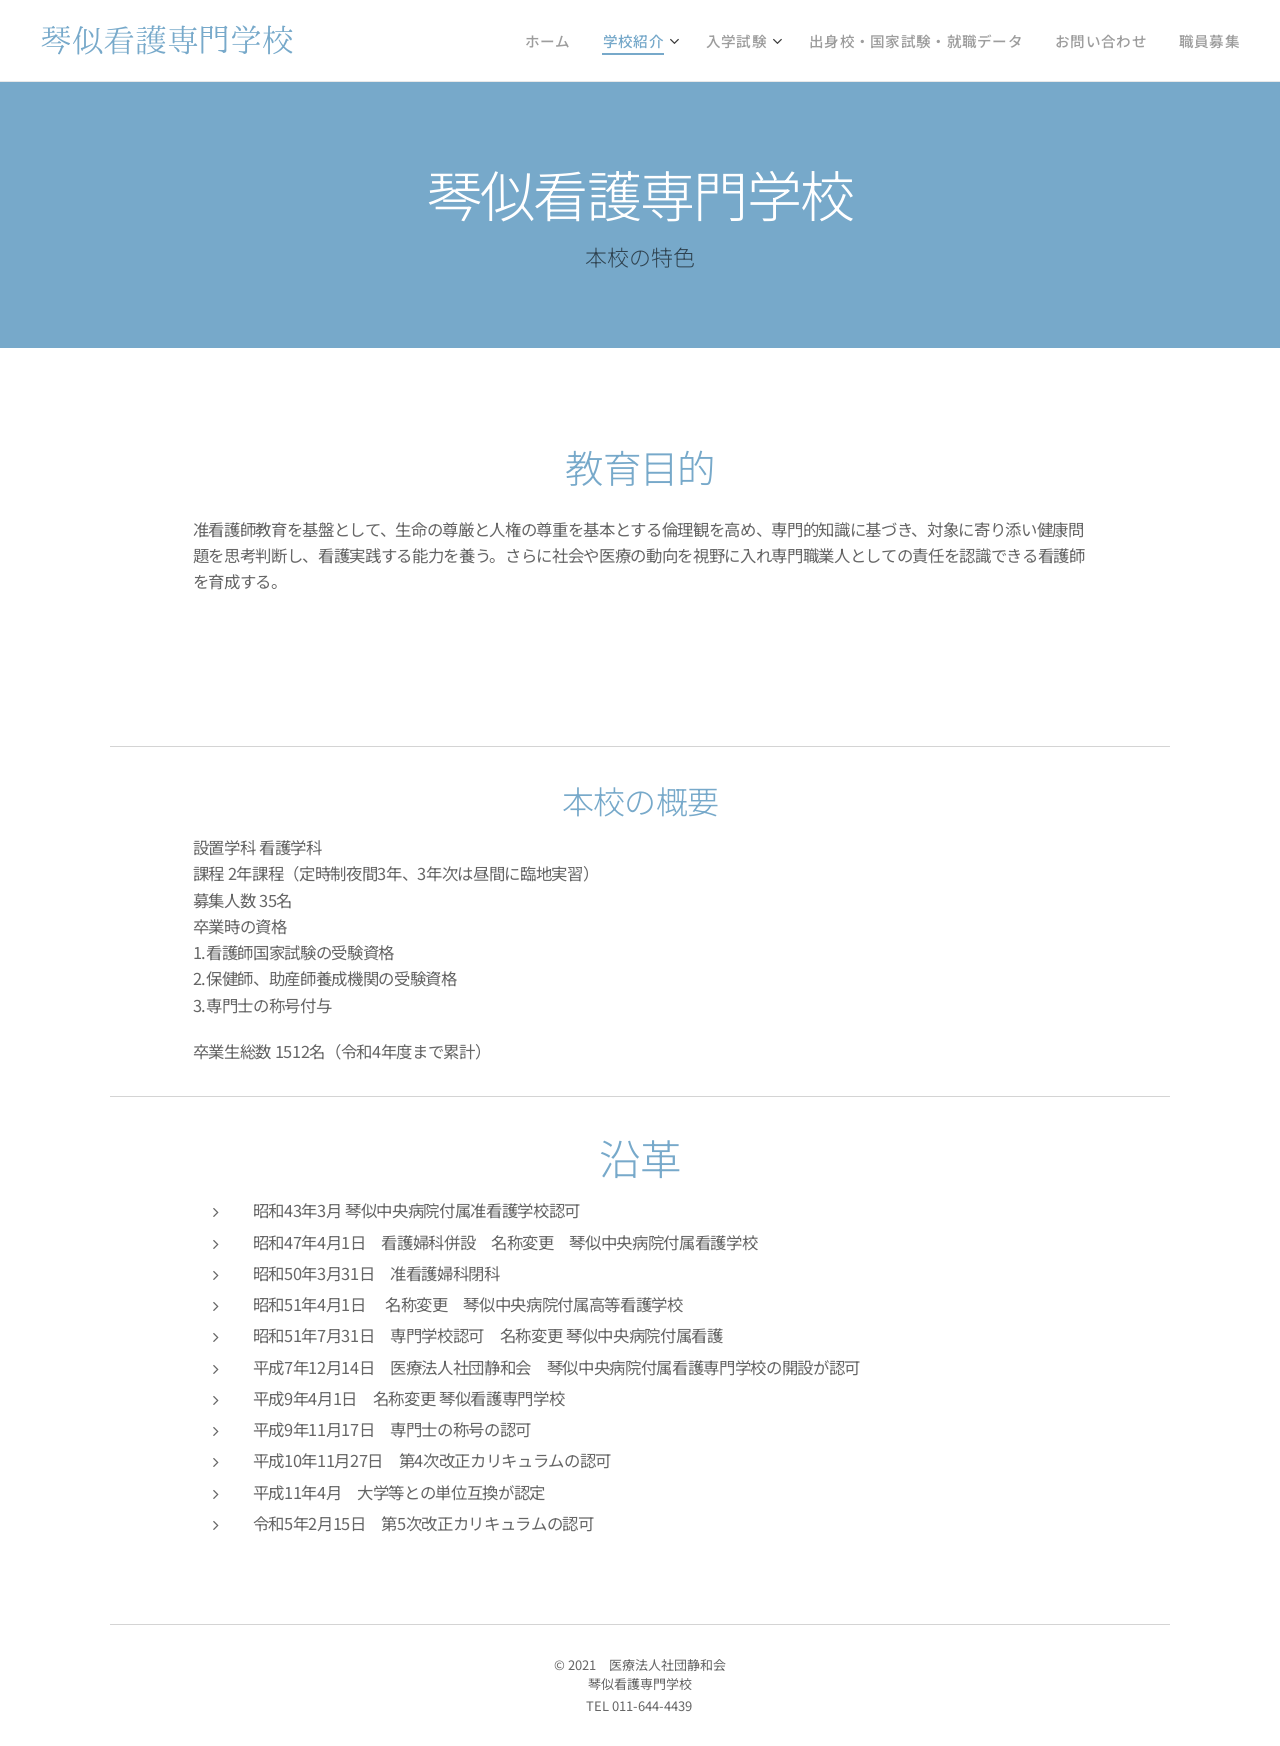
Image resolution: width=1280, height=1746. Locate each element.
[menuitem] (619, 41)
